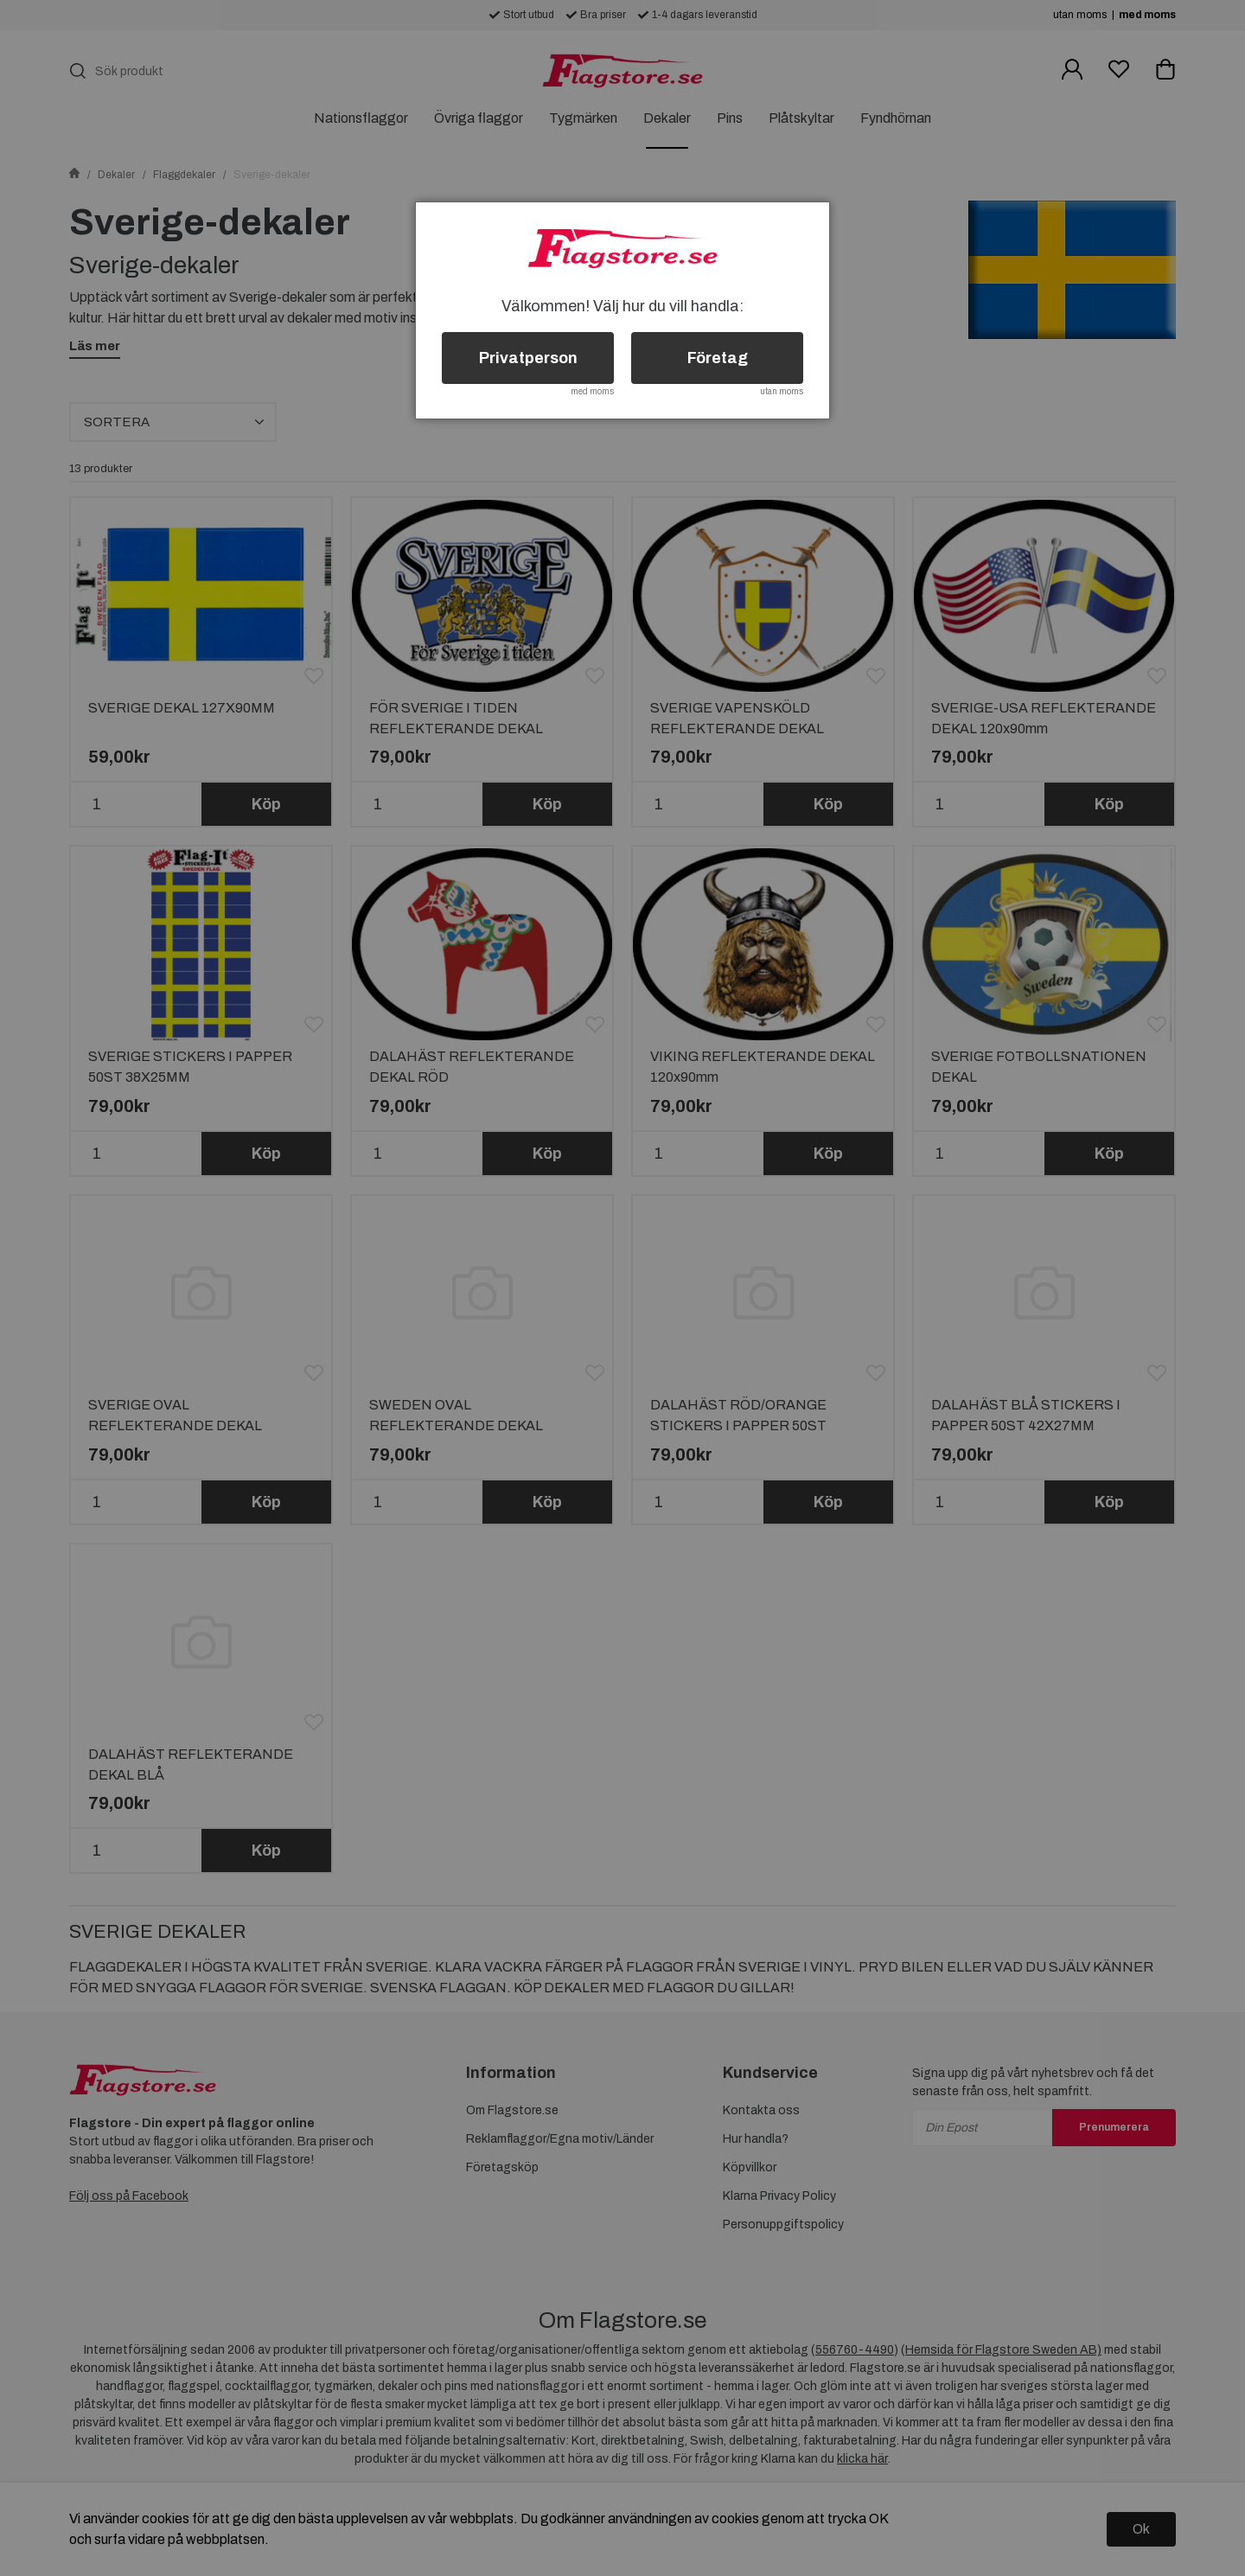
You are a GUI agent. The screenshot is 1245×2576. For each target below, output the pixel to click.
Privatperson (528, 358)
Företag (717, 358)
